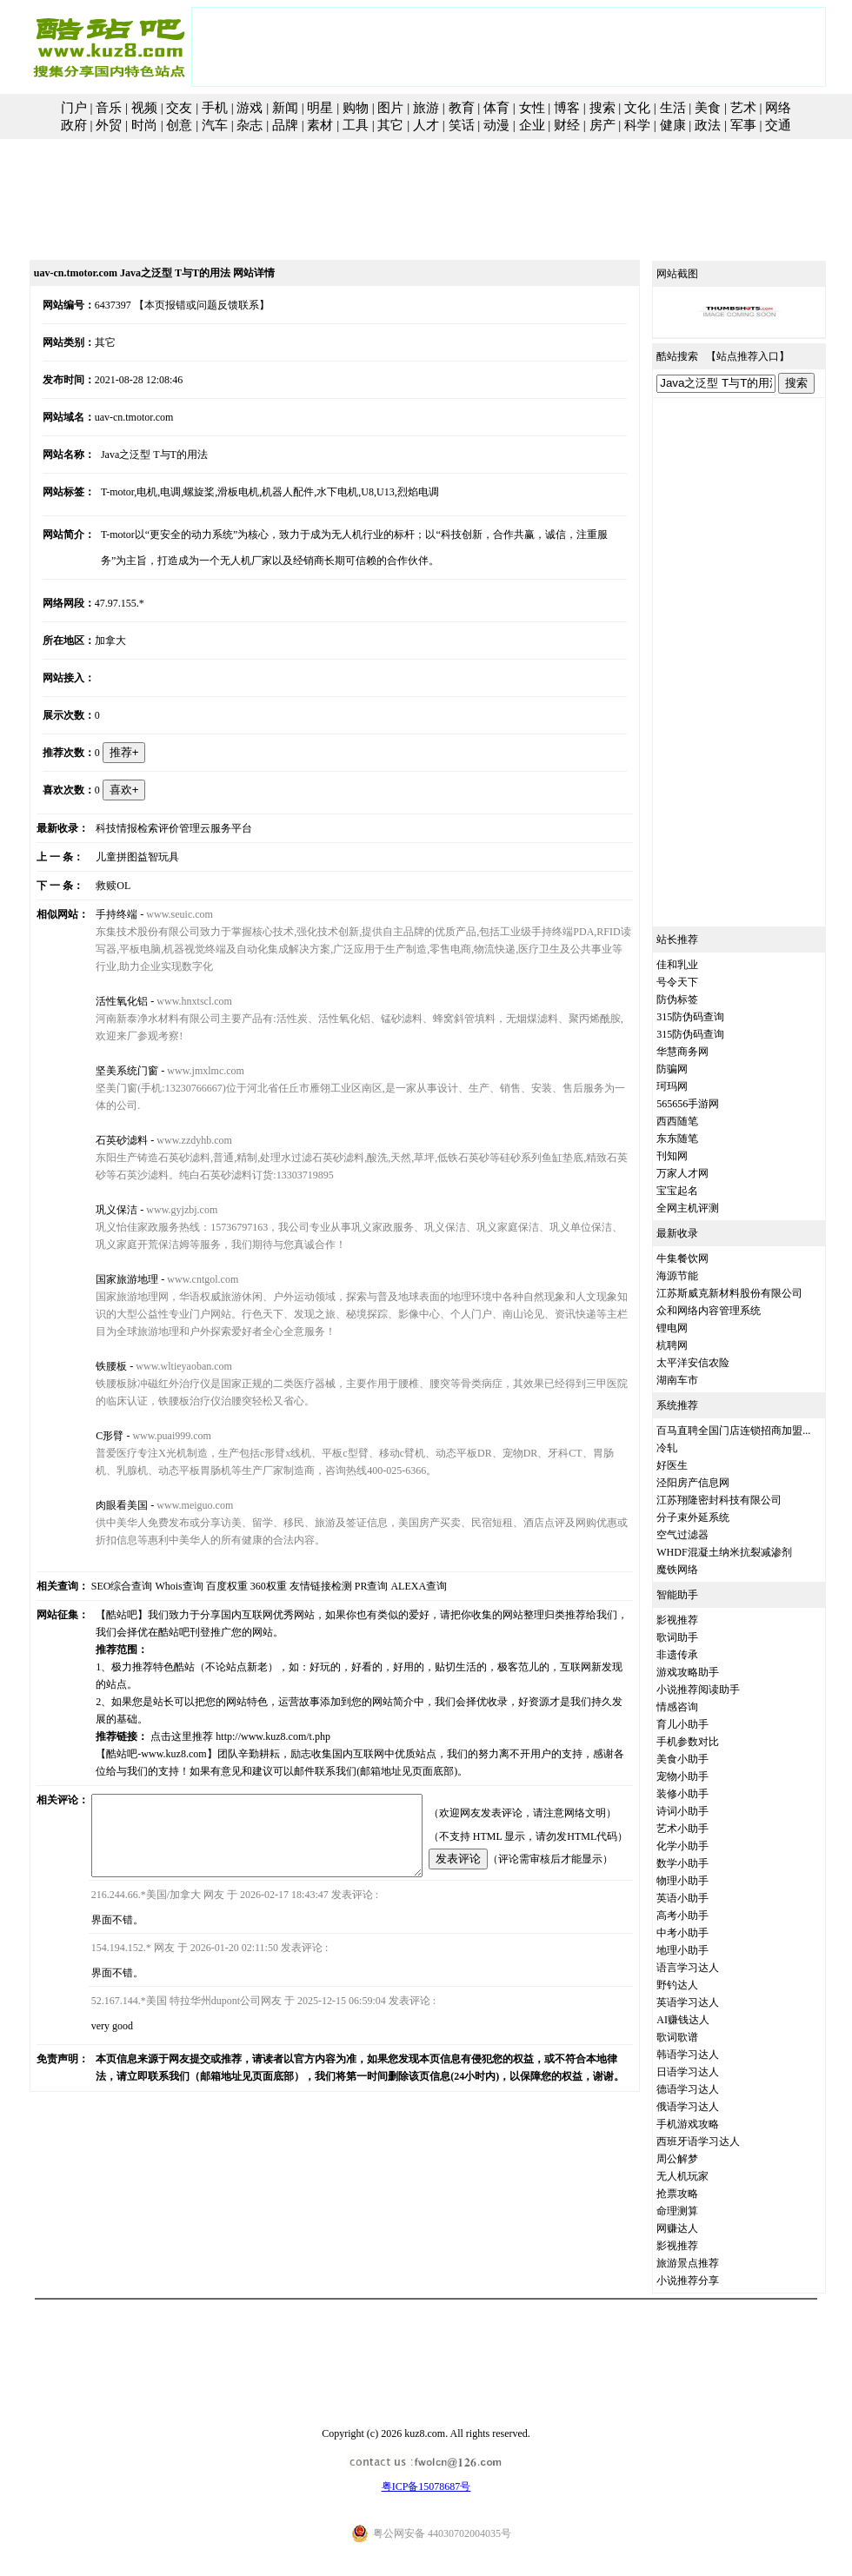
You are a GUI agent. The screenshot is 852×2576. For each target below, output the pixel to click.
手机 (215, 108)
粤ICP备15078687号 (426, 2486)
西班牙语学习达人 (718, 2141)
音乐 (109, 108)
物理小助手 (702, 1881)
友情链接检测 (301, 1586)
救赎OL (97, 886)
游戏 (249, 108)
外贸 (109, 125)
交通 (778, 125)
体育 (496, 108)
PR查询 (352, 1586)
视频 (144, 108)
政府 (74, 125)
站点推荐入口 (767, 356)
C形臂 (94, 1436)
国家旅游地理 (111, 1279)
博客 (567, 108)
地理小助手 (702, 1950)
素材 (320, 125)
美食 (708, 108)
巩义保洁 (101, 1210)
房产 (602, 125)
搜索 (602, 108)
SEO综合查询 (102, 1586)
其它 (390, 125)
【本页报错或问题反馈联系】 (182, 305)
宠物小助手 (702, 1776)
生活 (673, 108)
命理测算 (697, 2211)
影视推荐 (697, 1620)
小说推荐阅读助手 (718, 1689)
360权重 (248, 1586)
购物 (356, 108)
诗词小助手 (702, 1811)
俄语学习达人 (707, 2107)
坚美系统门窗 (111, 1071)
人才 (426, 125)
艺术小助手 (702, 1828)
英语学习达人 (707, 2002)
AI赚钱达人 (702, 2020)
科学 (637, 125)
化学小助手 (702, 1846)
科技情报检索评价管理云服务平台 (158, 828)
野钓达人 (697, 1985)
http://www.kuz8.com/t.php (257, 1719)
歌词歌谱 (697, 2037)
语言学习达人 (707, 1968)
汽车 (215, 125)
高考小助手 (702, 1915)
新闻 (285, 108)
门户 (74, 108)
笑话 (462, 125)
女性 (532, 108)
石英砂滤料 (106, 1140)
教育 (462, 108)
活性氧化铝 (106, 1001)
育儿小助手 (702, 1724)
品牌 (285, 125)
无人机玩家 (702, 2176)
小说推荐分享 (707, 2280)
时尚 (144, 125)
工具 (356, 125)
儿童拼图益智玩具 (121, 857)
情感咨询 (697, 1707)
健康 (673, 125)
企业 (532, 125)
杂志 (249, 125)
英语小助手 (702, 1898)
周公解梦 (697, 2159)
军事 (743, 125)
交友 (179, 108)
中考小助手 (702, 1933)
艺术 (743, 108)
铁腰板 (95, 1366)
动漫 (496, 125)
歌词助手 (697, 1637)
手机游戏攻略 (707, 2124)
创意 (179, 125)
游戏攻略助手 (707, 1672)
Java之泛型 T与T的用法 (138, 454)
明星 (320, 108)
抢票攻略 (697, 2194)
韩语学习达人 (707, 2054)
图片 (390, 108)
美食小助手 (702, 1759)
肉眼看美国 (106, 1505)
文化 (637, 108)
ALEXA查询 (399, 1586)
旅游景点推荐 (707, 2263)
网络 (778, 108)
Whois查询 (159, 1586)
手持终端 (101, 914)
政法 (708, 125)
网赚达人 (697, 2228)
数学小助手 (702, 1863)
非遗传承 (697, 1655)
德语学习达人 (707, 2089)
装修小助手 (702, 1794)
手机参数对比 (707, 1742)
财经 (567, 125)
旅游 (426, 108)
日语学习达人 (707, 2072)
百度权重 (207, 1586)
